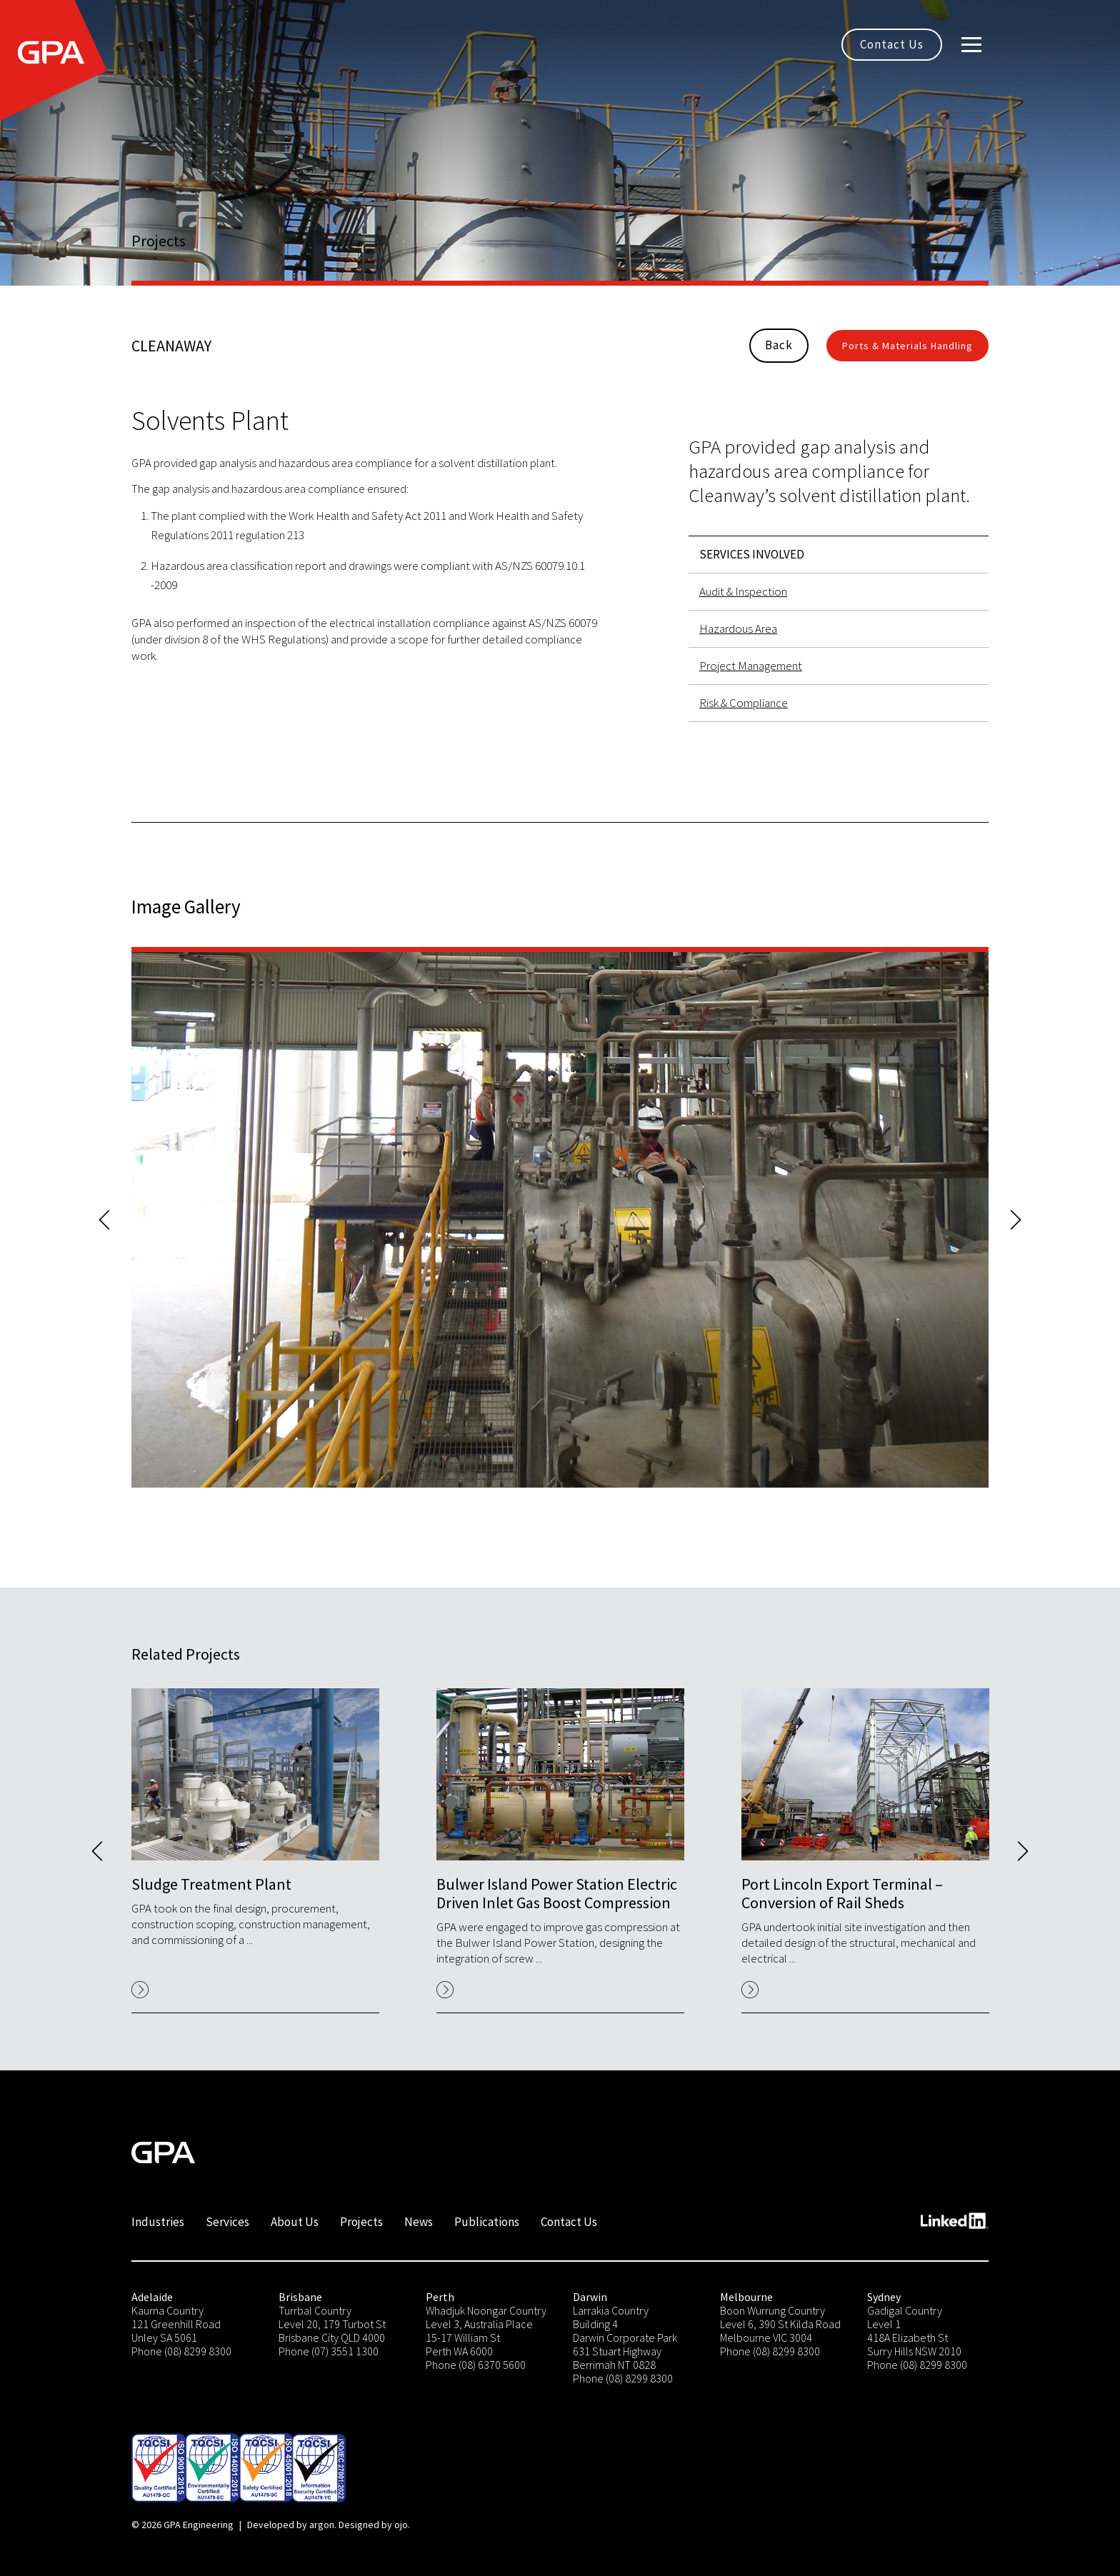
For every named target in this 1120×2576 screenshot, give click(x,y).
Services (227, 2222)
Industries (157, 2222)
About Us (295, 2222)
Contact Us (892, 44)
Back (779, 345)
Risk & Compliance (743, 703)
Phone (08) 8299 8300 (181, 2351)
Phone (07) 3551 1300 (329, 2351)
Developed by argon (290, 2524)
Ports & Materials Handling (907, 345)
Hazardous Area (738, 628)
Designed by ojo (373, 2524)
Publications (486, 2222)
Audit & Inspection (743, 591)
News (418, 2222)
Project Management (750, 665)
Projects (361, 2222)
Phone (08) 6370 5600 (476, 2364)
